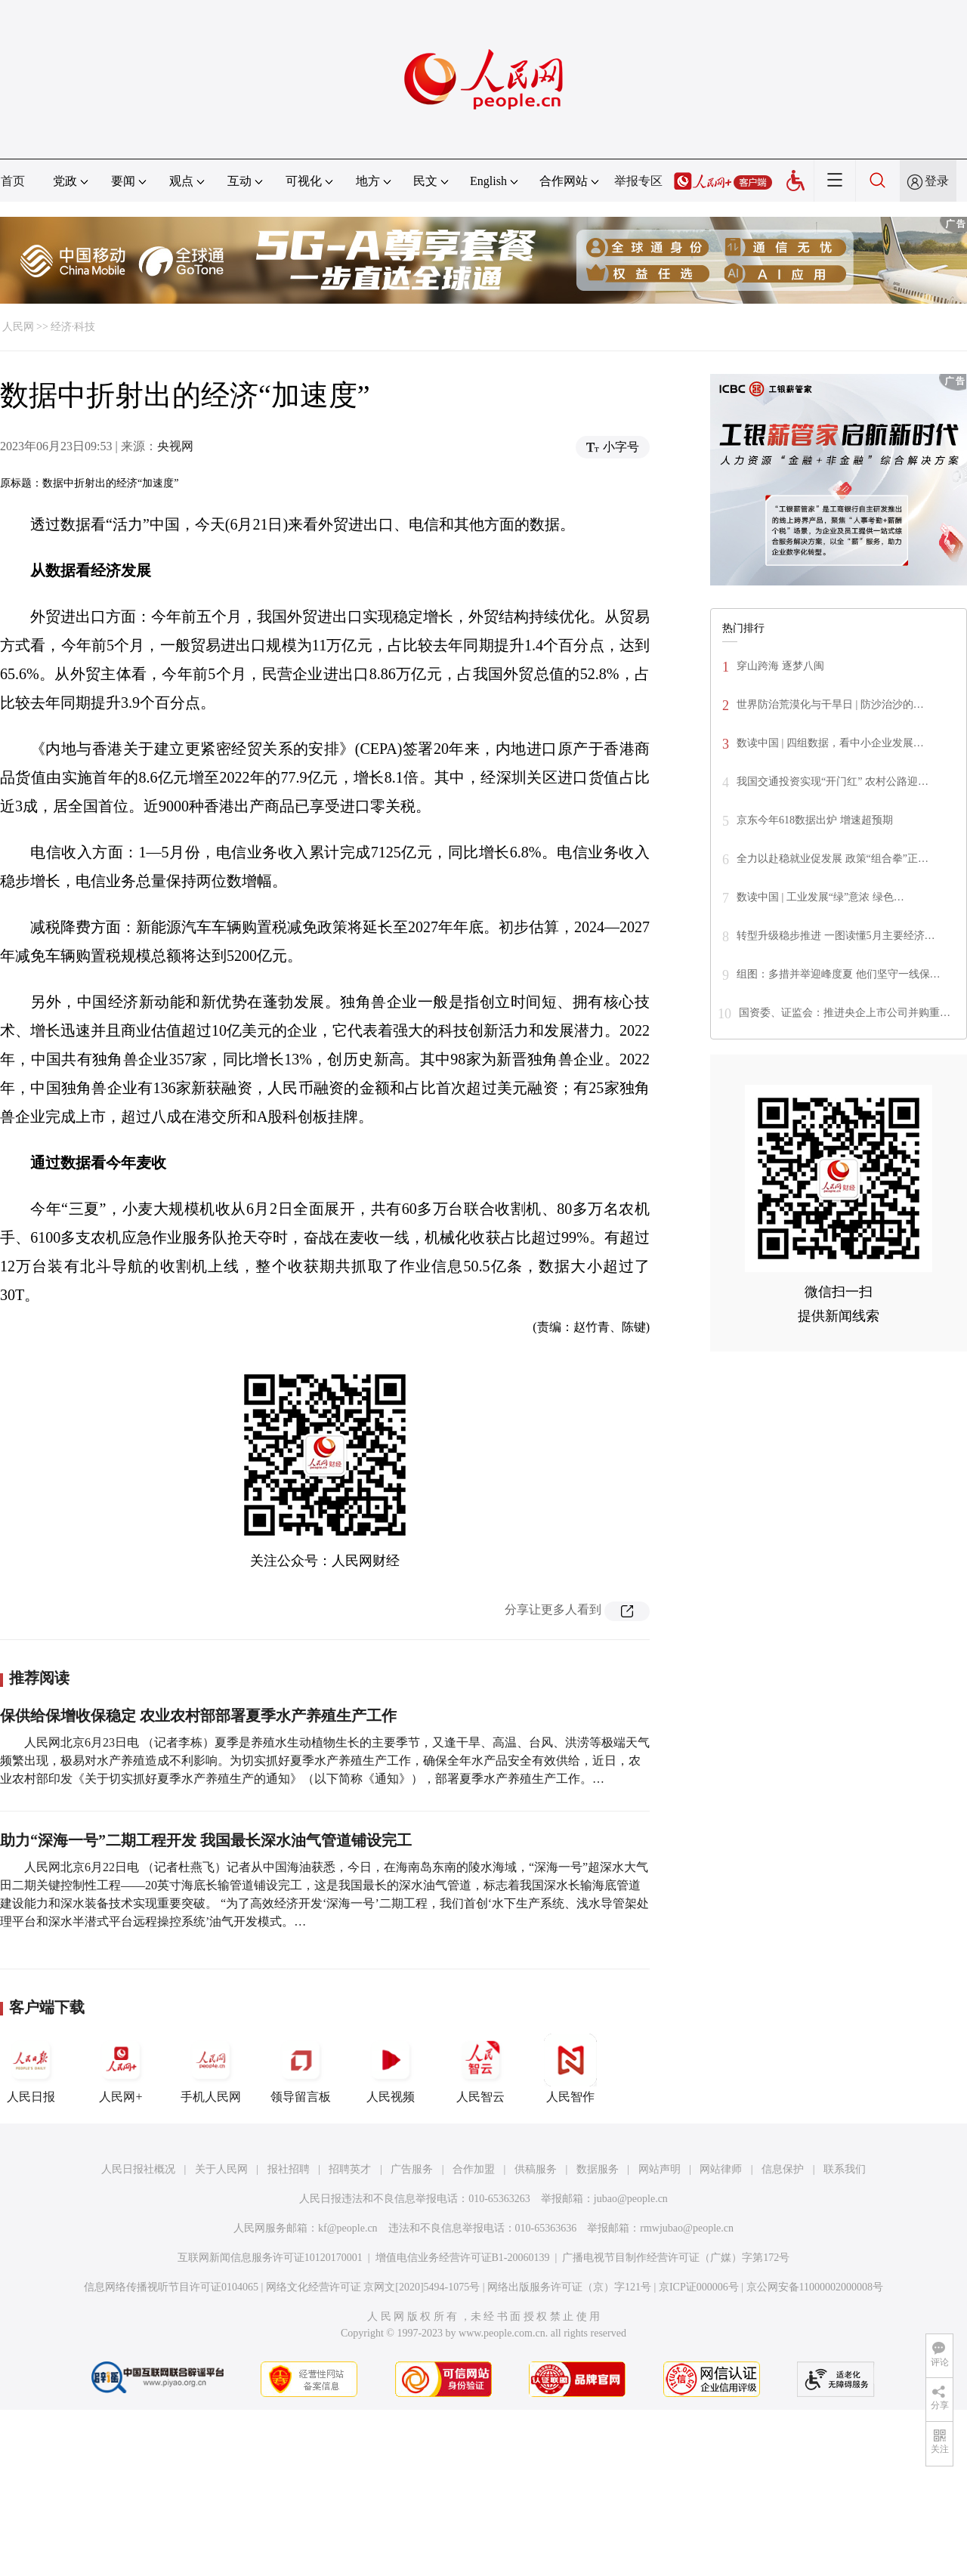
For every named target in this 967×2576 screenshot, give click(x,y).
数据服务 (597, 2169)
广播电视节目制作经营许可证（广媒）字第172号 (675, 2257)
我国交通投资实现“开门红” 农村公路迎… (832, 781)
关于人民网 (221, 2169)
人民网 (18, 326)
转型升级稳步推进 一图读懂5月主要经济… (836, 935)
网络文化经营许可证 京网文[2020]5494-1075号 (373, 2287)
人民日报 (31, 2068)
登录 (937, 181)
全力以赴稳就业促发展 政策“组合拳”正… (832, 858)
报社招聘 (288, 2169)
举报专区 (638, 181)
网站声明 (659, 2169)
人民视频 (390, 2068)
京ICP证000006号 (699, 2287)
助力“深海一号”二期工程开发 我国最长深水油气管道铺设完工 (206, 1840)
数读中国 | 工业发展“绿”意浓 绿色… (820, 897)
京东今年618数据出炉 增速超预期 (815, 820)
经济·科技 (73, 326)
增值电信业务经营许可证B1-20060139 (462, 2257)
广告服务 (412, 2169)
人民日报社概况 (138, 2169)
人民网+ (120, 2068)
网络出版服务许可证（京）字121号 (569, 2287)
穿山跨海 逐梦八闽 (780, 666)
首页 (13, 181)
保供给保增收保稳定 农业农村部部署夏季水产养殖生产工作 (198, 1715)
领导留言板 (300, 2068)
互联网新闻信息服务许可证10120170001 (270, 2257)
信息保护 (783, 2169)
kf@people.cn (348, 2228)
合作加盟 (474, 2169)
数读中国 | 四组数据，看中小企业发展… (830, 743)
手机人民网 (211, 2068)
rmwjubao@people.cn (687, 2228)
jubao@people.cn (631, 2198)
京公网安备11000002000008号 (814, 2287)
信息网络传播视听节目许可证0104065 (171, 2287)
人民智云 (480, 2068)
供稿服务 (535, 2169)
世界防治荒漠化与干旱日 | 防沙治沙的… (830, 704)
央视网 (175, 446)
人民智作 (570, 2068)
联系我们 (844, 2169)
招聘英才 (350, 2169)
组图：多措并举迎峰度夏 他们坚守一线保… (839, 974)
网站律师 (721, 2169)
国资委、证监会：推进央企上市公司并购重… (844, 1012)
